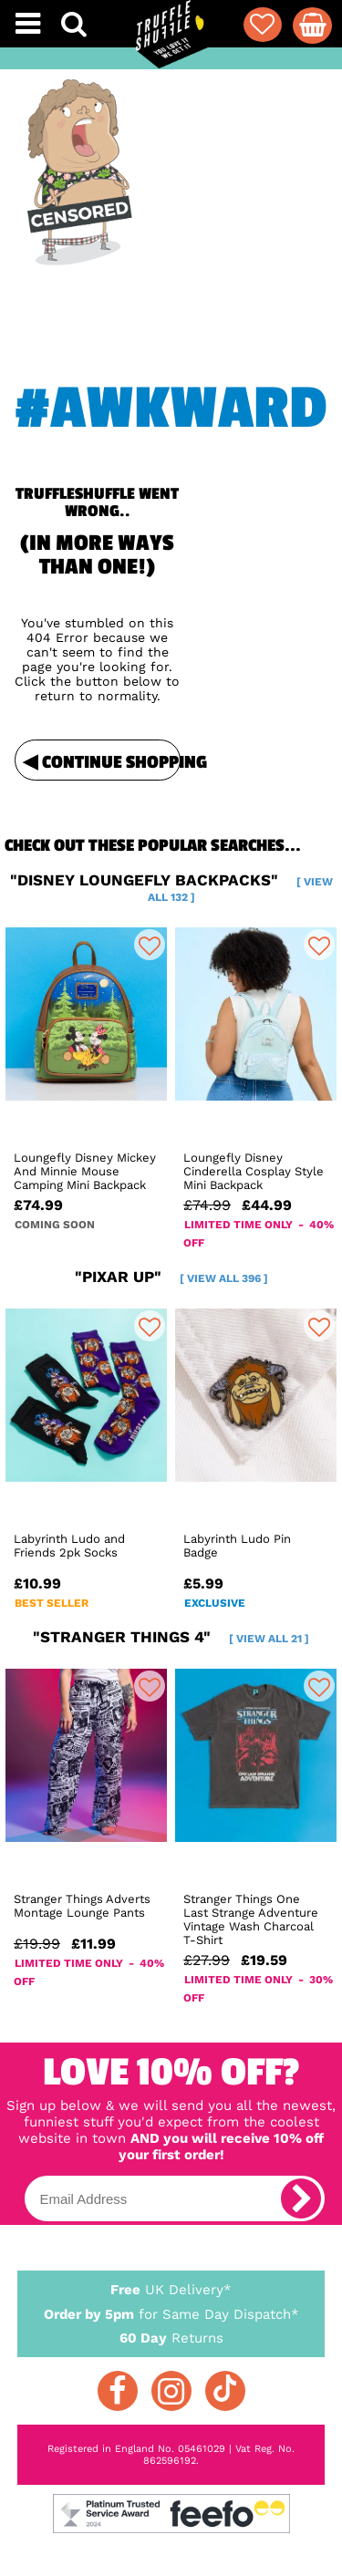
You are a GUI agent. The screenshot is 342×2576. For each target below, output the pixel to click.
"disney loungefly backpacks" (171, 887)
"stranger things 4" (171, 1637)
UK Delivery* (171, 2289)
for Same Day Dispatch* (171, 2311)
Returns (171, 2337)
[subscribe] (301, 2198)
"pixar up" (171, 1276)
